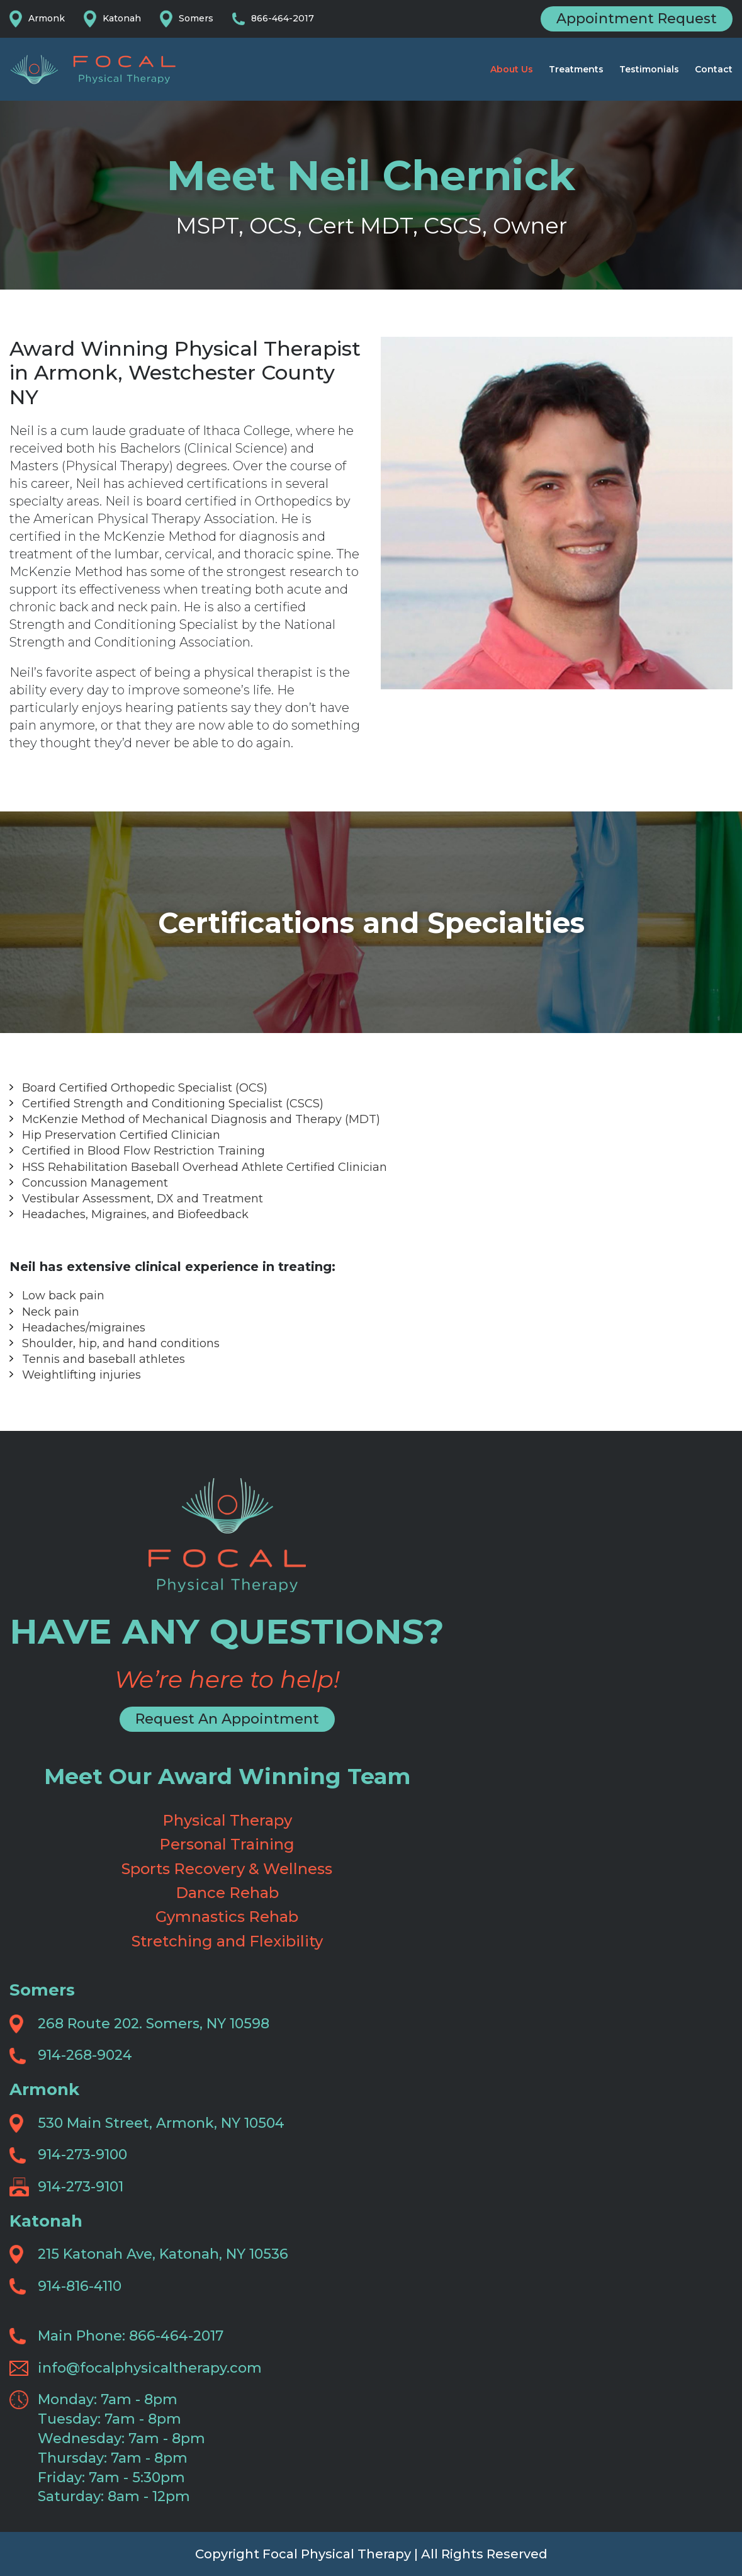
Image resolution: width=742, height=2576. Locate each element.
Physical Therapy (227, 1820)
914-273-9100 (82, 2154)
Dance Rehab (227, 1893)
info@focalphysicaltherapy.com (150, 2367)
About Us (511, 69)
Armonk (46, 18)
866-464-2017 (282, 18)
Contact (714, 69)
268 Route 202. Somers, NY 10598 (153, 2023)
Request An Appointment (227, 1718)
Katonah (122, 18)
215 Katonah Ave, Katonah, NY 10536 (163, 2254)
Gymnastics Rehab (226, 1916)
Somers (196, 18)
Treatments (576, 69)
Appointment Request (636, 18)
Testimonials (649, 69)
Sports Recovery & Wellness (226, 1869)
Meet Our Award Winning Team (227, 1776)
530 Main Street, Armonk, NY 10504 (161, 2123)
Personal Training (227, 1844)
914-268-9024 (85, 2055)
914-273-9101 (80, 2186)
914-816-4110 (79, 2286)
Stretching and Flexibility (227, 1941)
